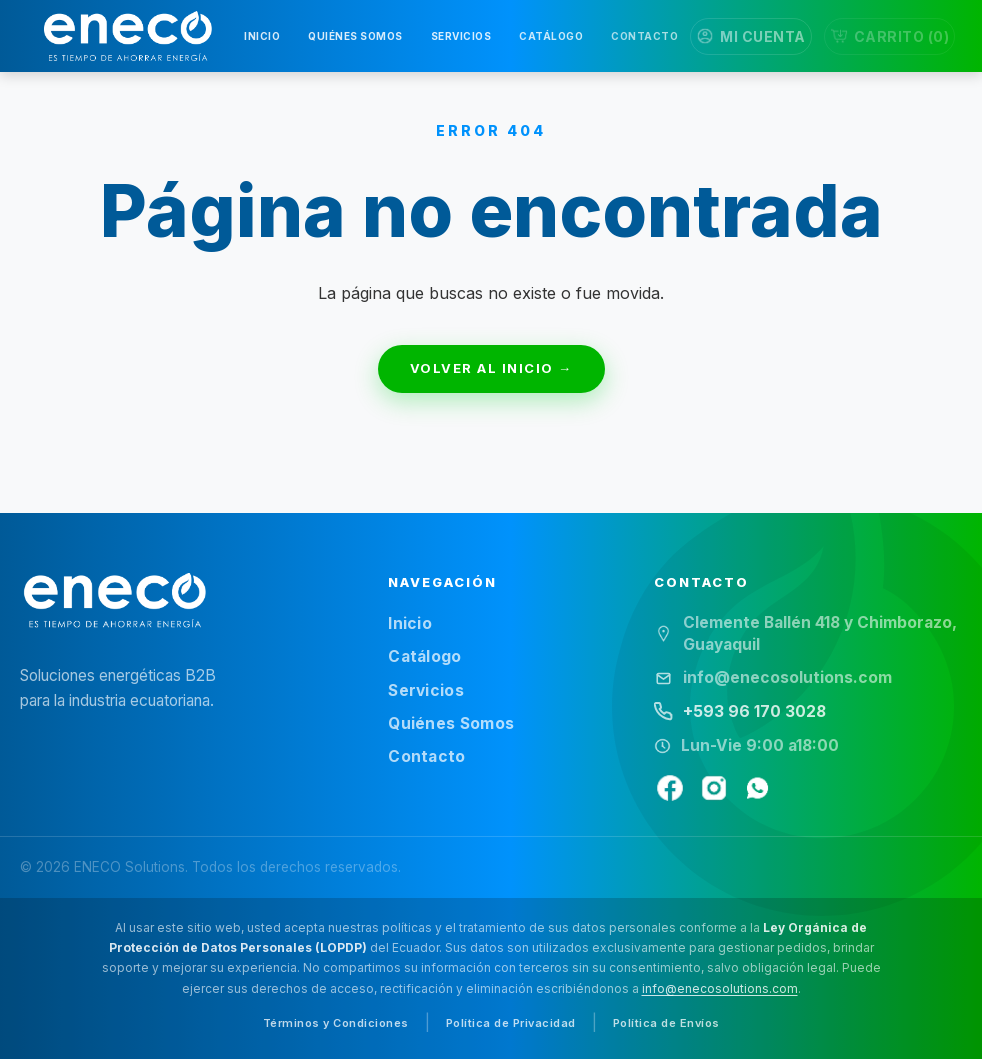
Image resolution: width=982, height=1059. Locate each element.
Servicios (426, 690)
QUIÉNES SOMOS (355, 36)
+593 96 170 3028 (754, 711)
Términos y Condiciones (336, 1023)
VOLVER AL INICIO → (491, 368)
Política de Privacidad (511, 1023)
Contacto (426, 756)
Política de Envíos (666, 1023)
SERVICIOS (461, 36)
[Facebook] (670, 788)
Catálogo (424, 656)
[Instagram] (714, 788)
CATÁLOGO (551, 36)
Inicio (410, 623)
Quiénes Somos (451, 723)
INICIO (262, 36)
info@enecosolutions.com (720, 988)
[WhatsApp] (758, 788)
